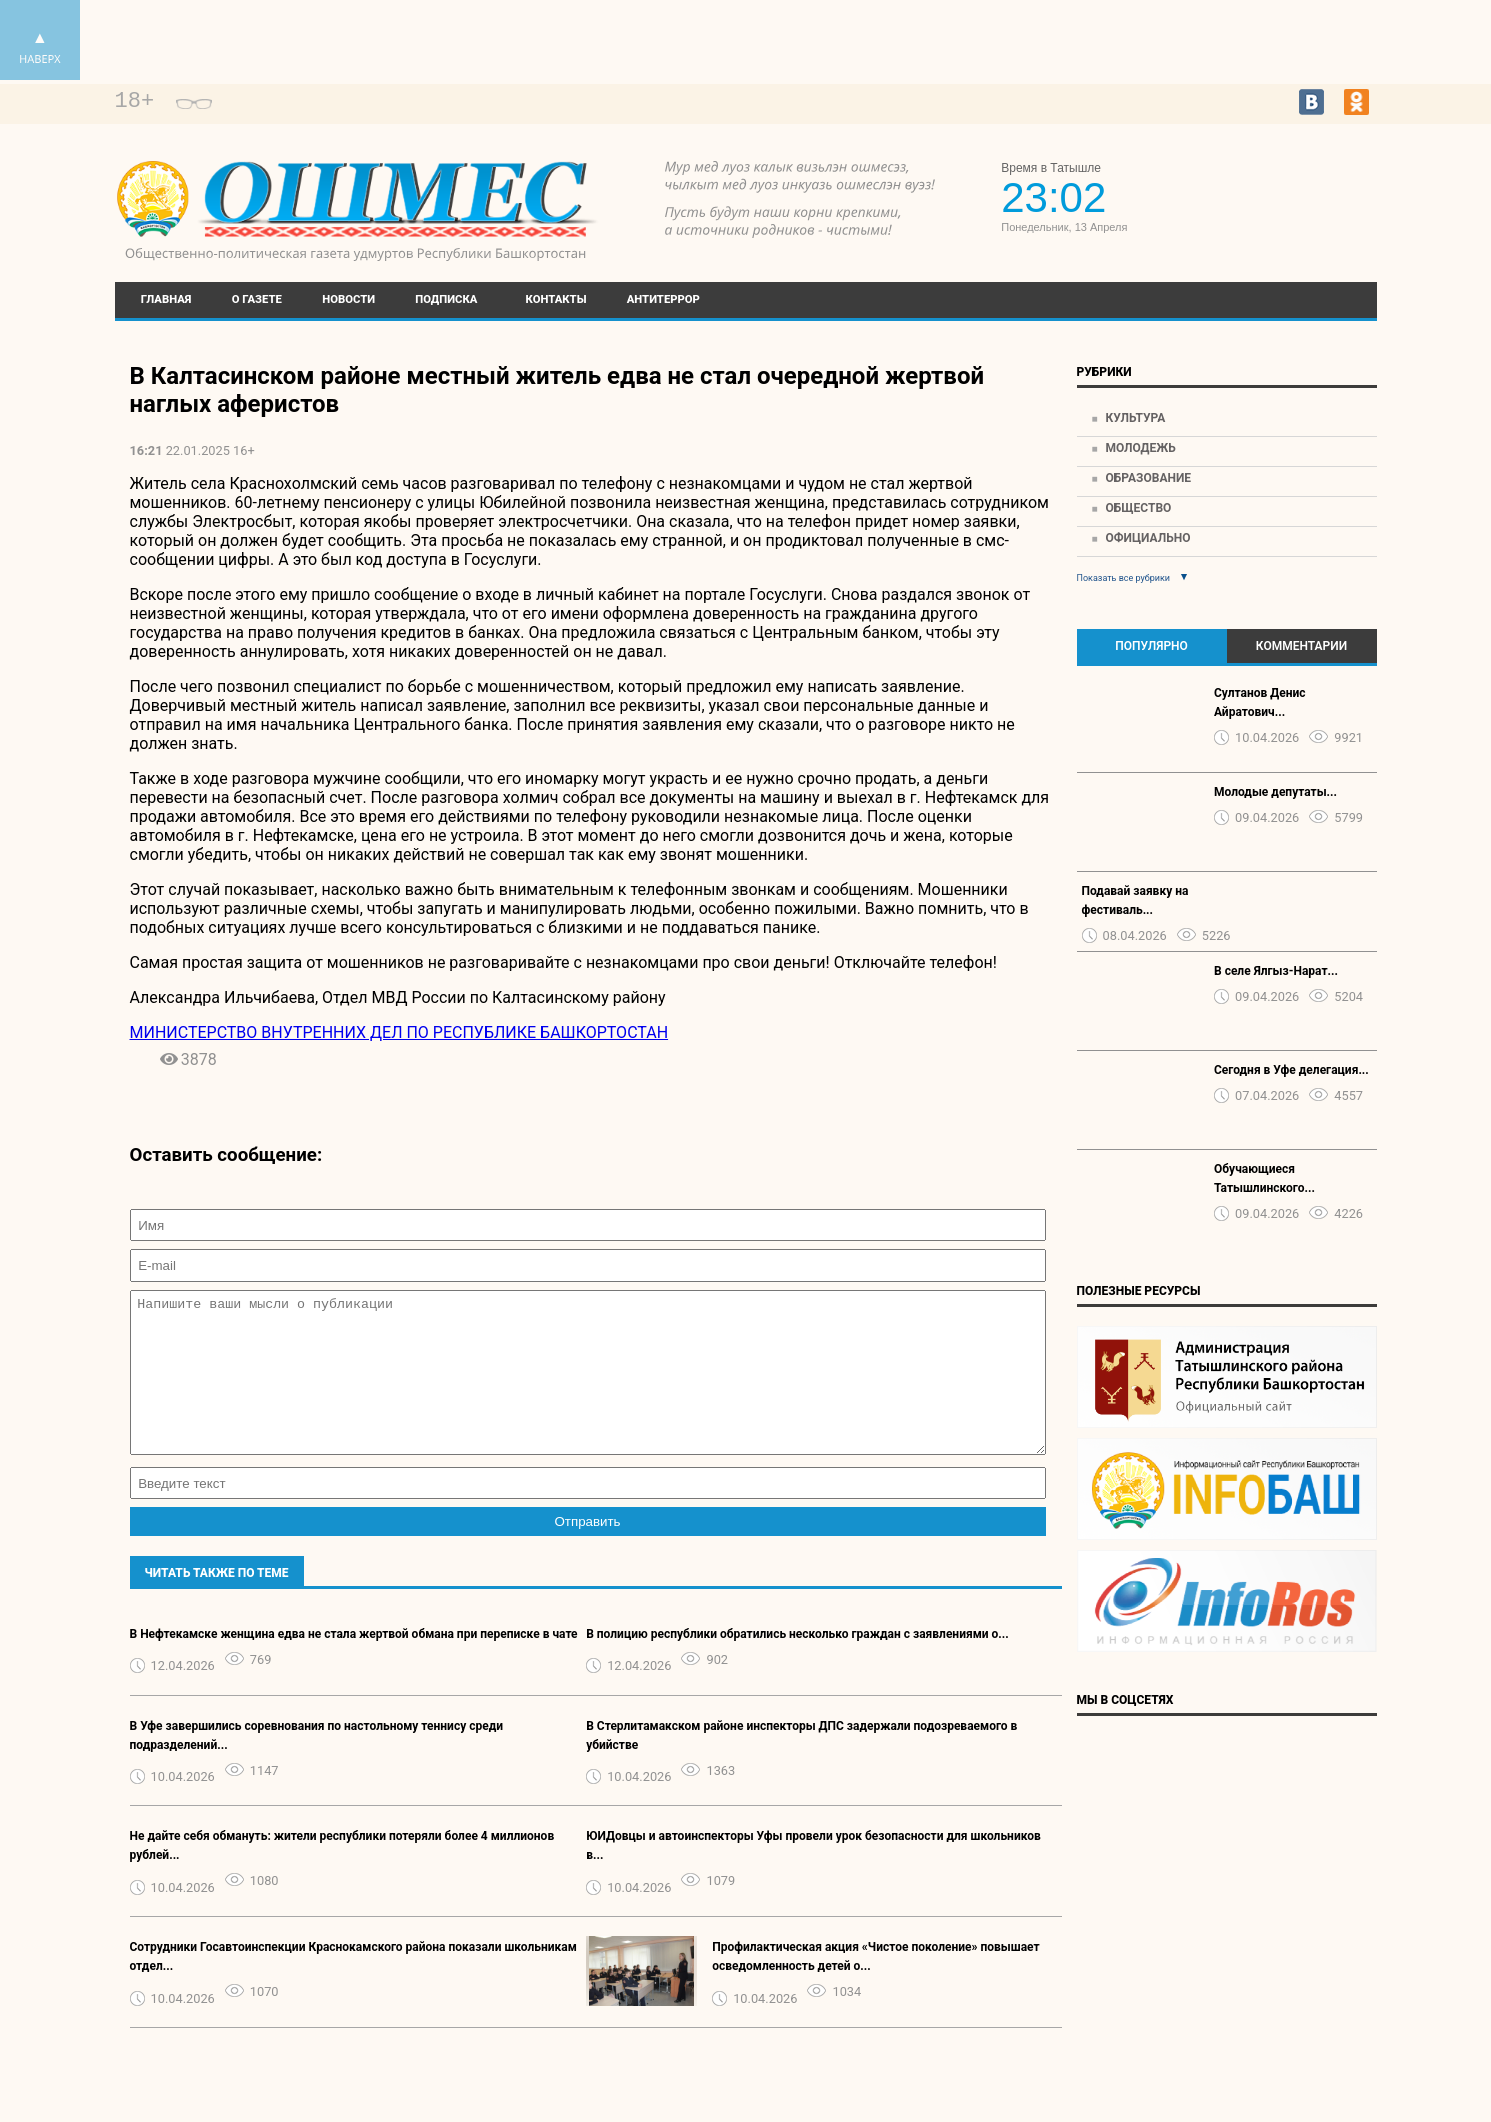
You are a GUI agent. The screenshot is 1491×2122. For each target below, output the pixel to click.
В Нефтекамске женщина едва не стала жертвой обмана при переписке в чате (354, 1664)
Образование (1148, 478)
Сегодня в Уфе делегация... (1291, 1070)
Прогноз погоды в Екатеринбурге (1285, 200)
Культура (1135, 418)
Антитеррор (663, 299)
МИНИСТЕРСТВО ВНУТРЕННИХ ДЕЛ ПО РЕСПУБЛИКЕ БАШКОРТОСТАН (399, 1032)
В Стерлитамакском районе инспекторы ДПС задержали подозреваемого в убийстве (801, 1765)
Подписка (446, 299)
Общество (1138, 508)
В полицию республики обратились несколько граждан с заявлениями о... (797, 1664)
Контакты (556, 299)
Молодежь (1140, 448)
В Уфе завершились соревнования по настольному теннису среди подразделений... (316, 1765)
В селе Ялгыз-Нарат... (1276, 971)
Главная (166, 299)
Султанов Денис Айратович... (1260, 702)
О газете (257, 299)
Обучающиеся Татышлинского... (1264, 1178)
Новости (348, 299)
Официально (1147, 538)
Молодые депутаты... (1275, 792)
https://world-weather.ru (1285, 182)
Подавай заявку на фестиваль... (1135, 900)
